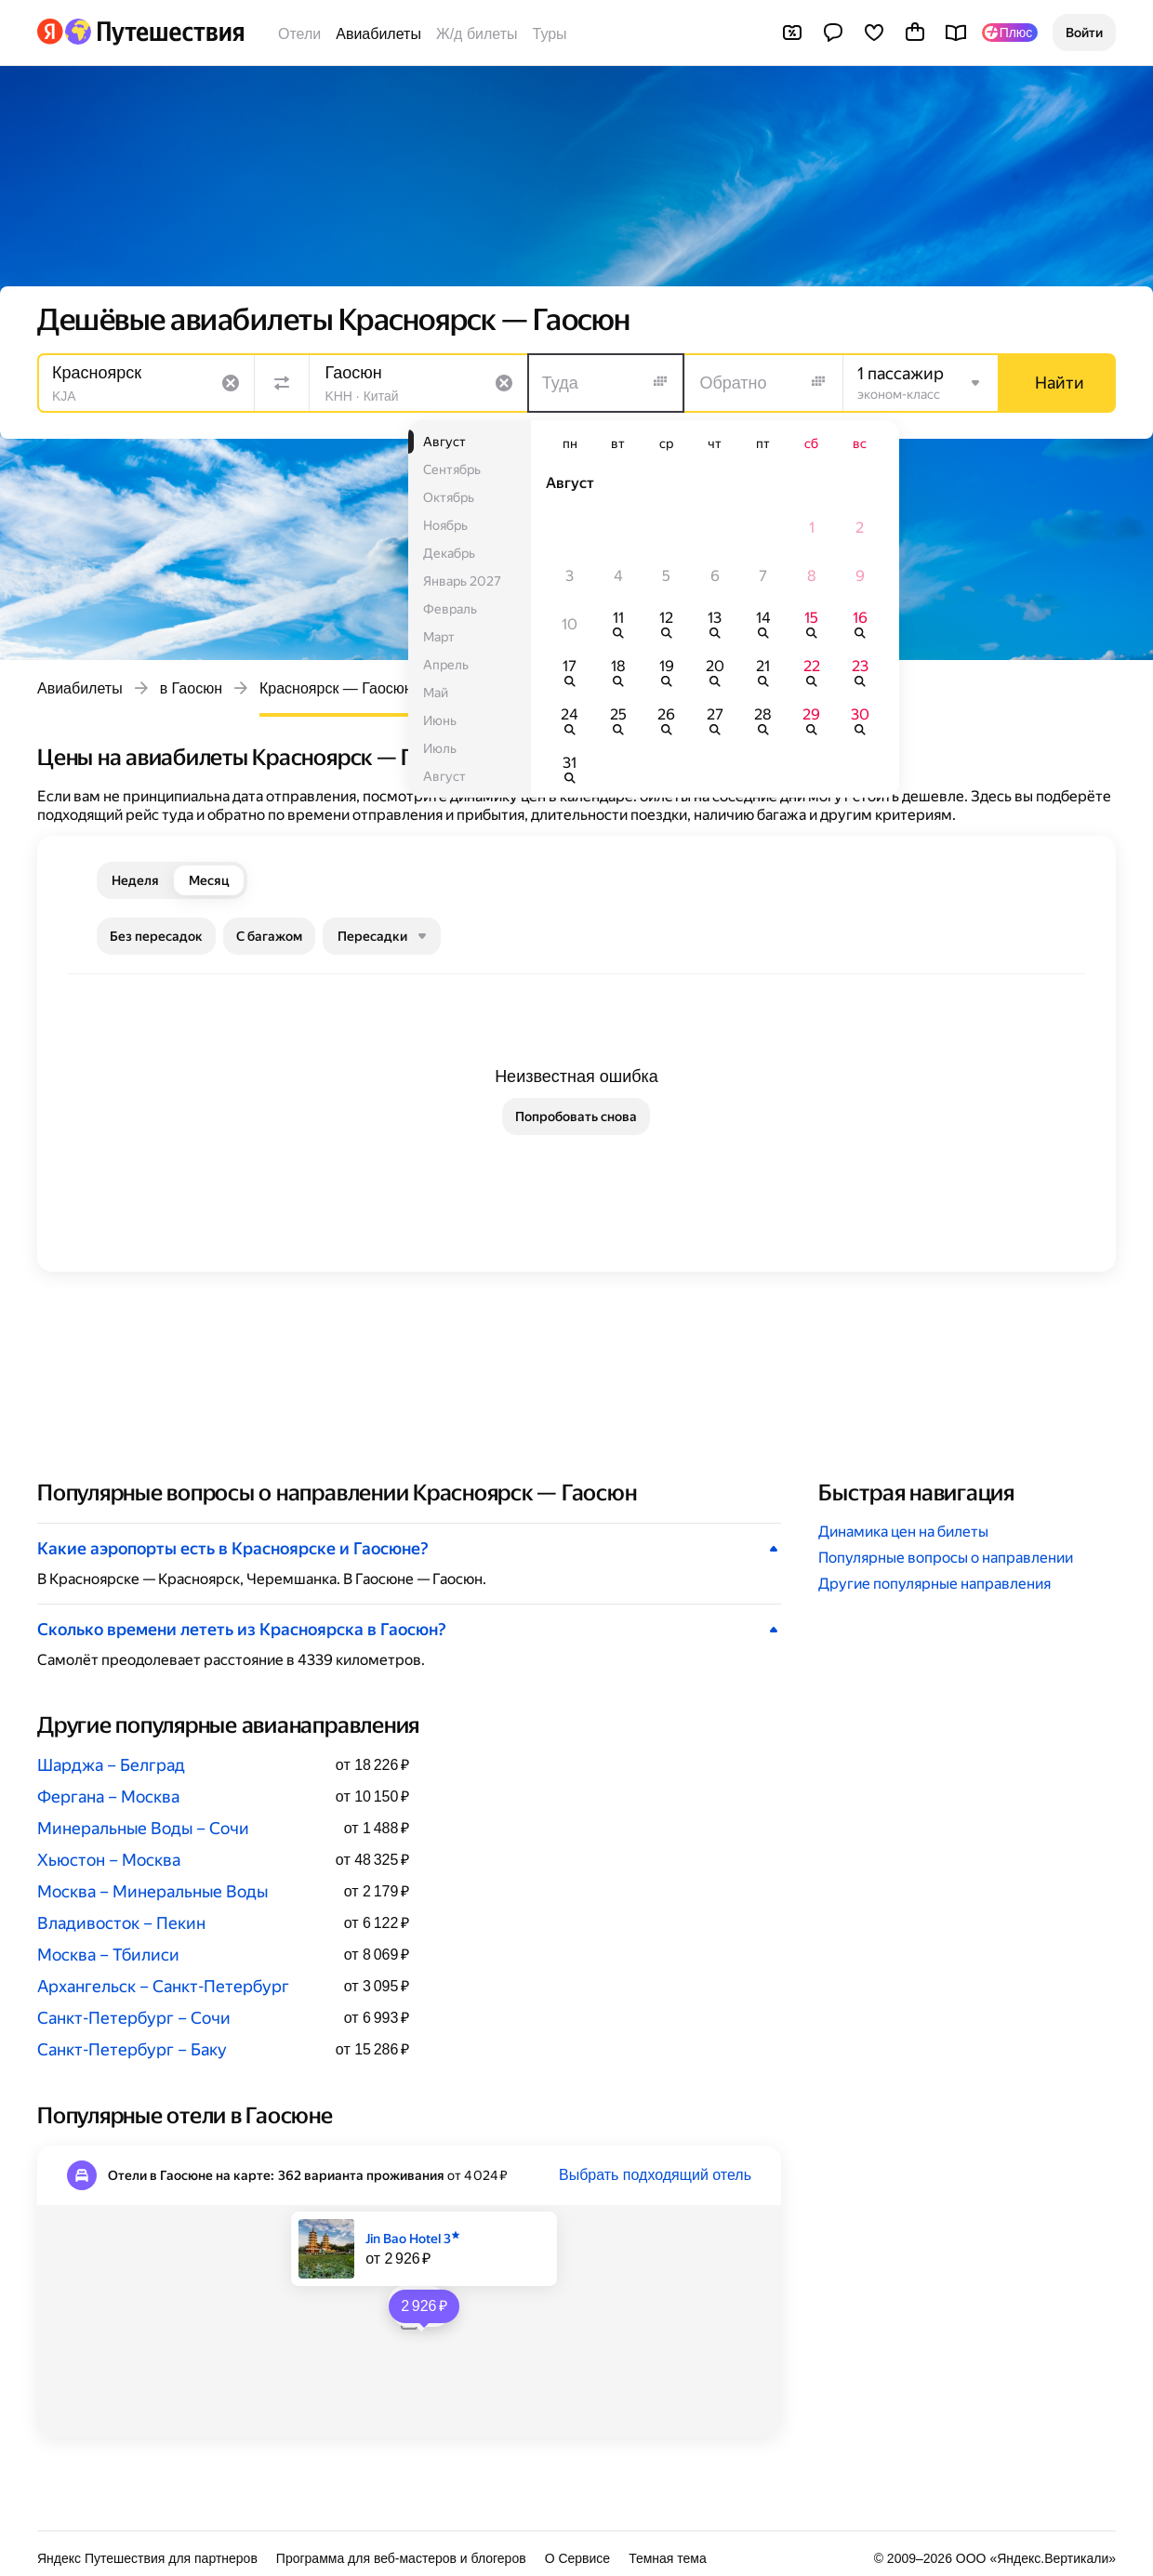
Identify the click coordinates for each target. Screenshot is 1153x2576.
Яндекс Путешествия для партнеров (147, 2558)
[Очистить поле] (230, 383)
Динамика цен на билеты (903, 1531)
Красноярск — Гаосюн (336, 688)
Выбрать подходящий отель (655, 2175)
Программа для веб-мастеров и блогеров (401, 2558)
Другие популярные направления (934, 1583)
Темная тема (668, 2558)
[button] (1084, 32)
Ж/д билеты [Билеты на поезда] (477, 34)
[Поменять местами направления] (282, 383)
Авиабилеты (378, 34)
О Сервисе (578, 2558)
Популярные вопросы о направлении (945, 1557)
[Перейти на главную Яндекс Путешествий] (154, 32)
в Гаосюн (191, 688)
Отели (299, 34)
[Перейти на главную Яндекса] (50, 32)
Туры (550, 34)
